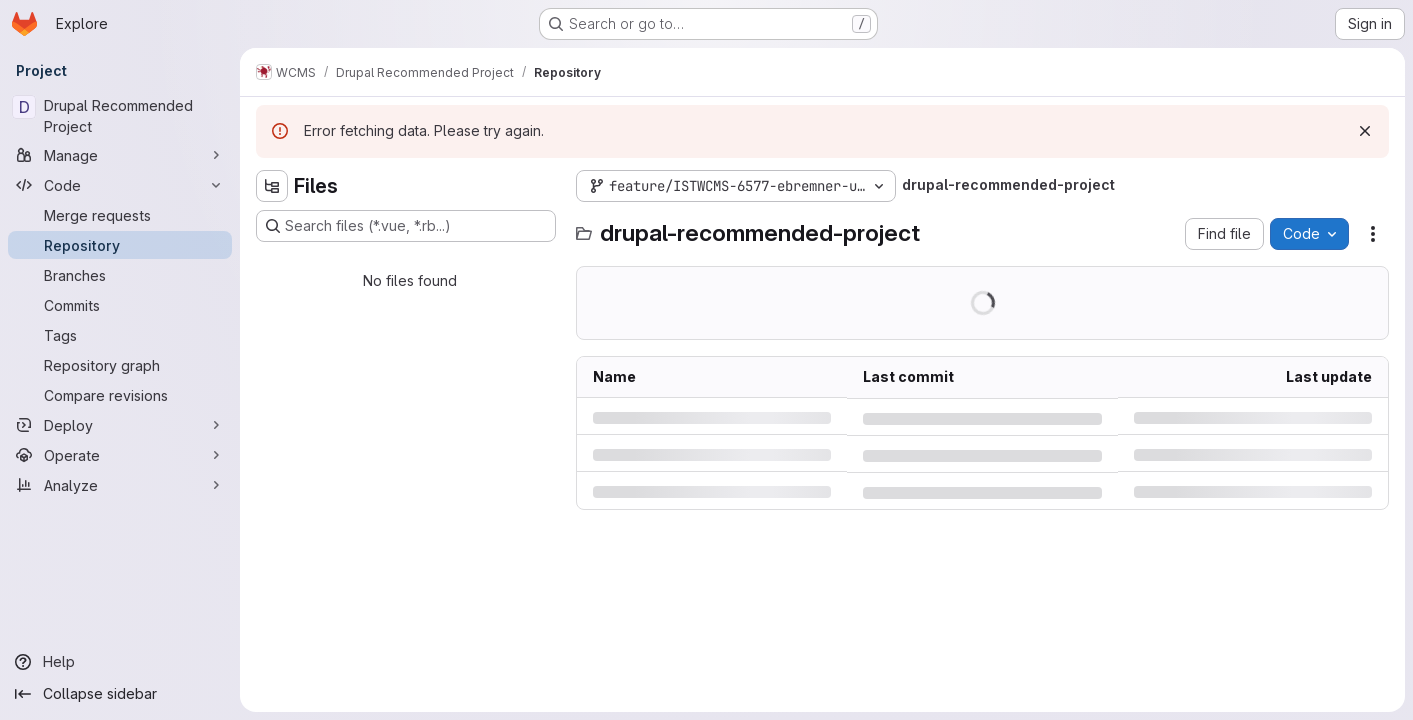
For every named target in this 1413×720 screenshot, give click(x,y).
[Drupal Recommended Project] (120, 116)
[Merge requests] (120, 215)
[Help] (120, 662)
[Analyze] (120, 485)
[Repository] (120, 245)
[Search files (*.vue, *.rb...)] (406, 226)
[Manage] (120, 155)
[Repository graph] (120, 365)
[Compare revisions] (120, 395)
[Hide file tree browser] (272, 186)
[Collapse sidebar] (120, 694)
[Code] (120, 185)
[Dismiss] (1365, 131)
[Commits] (120, 305)
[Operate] (120, 455)
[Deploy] (120, 425)
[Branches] (120, 275)
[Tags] (120, 335)
